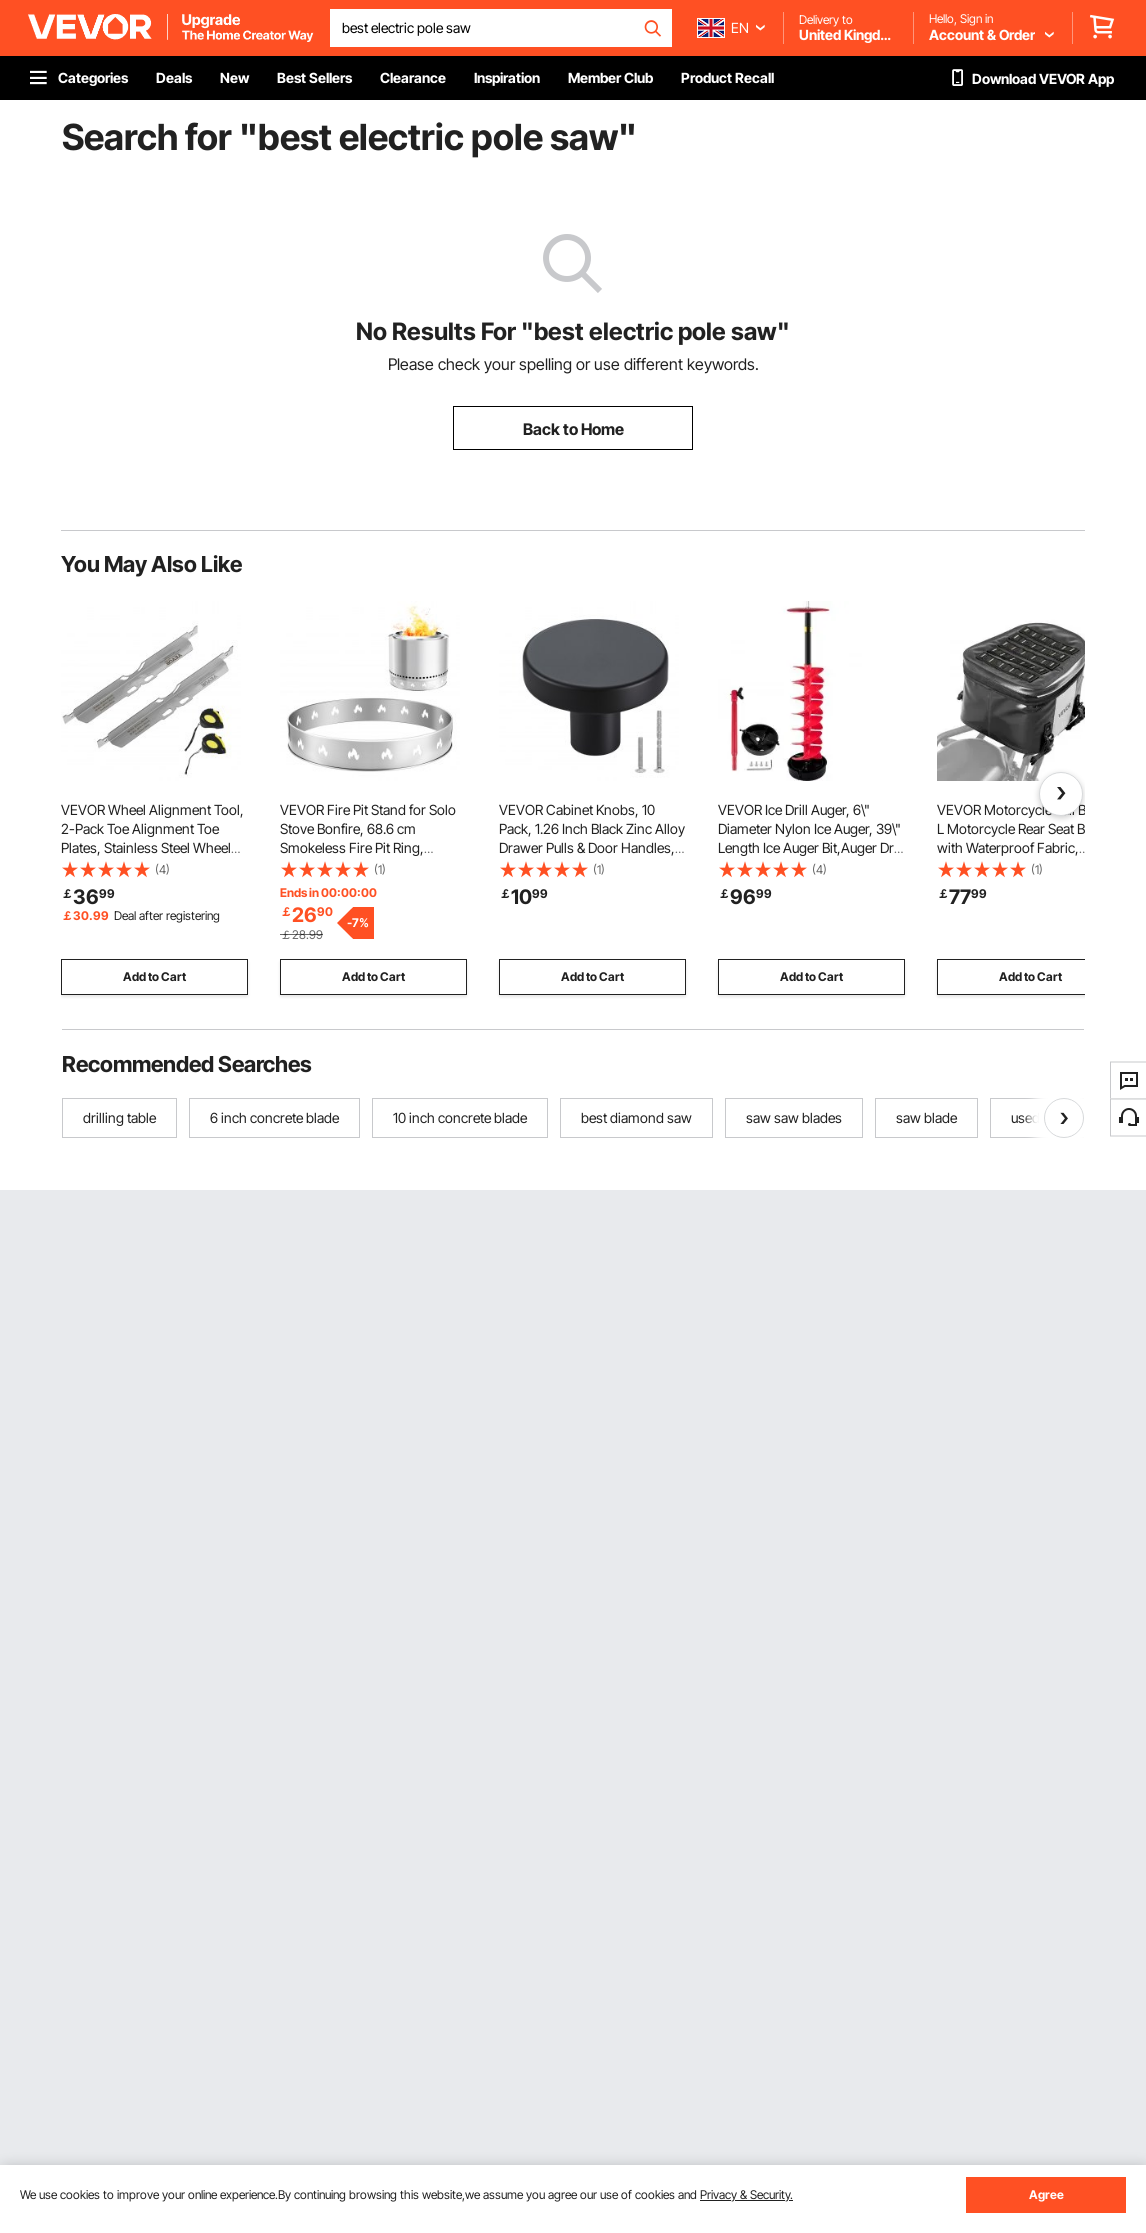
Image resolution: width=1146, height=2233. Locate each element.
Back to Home (573, 429)
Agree (1046, 2194)
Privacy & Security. (746, 2194)
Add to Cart (154, 976)
